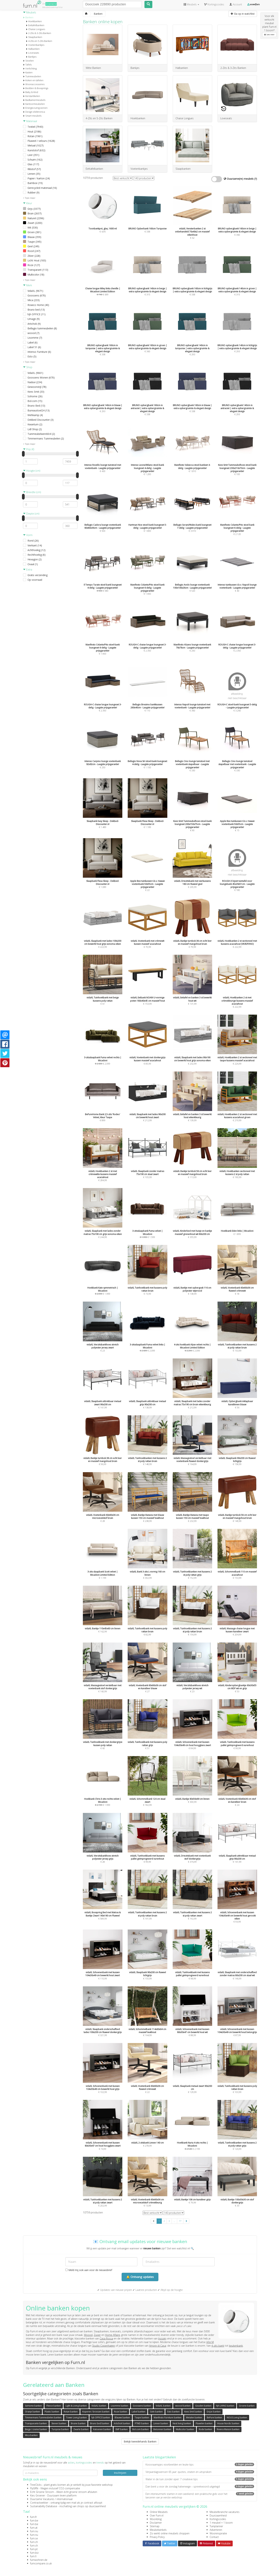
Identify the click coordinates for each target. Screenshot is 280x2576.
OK (140, 1310)
